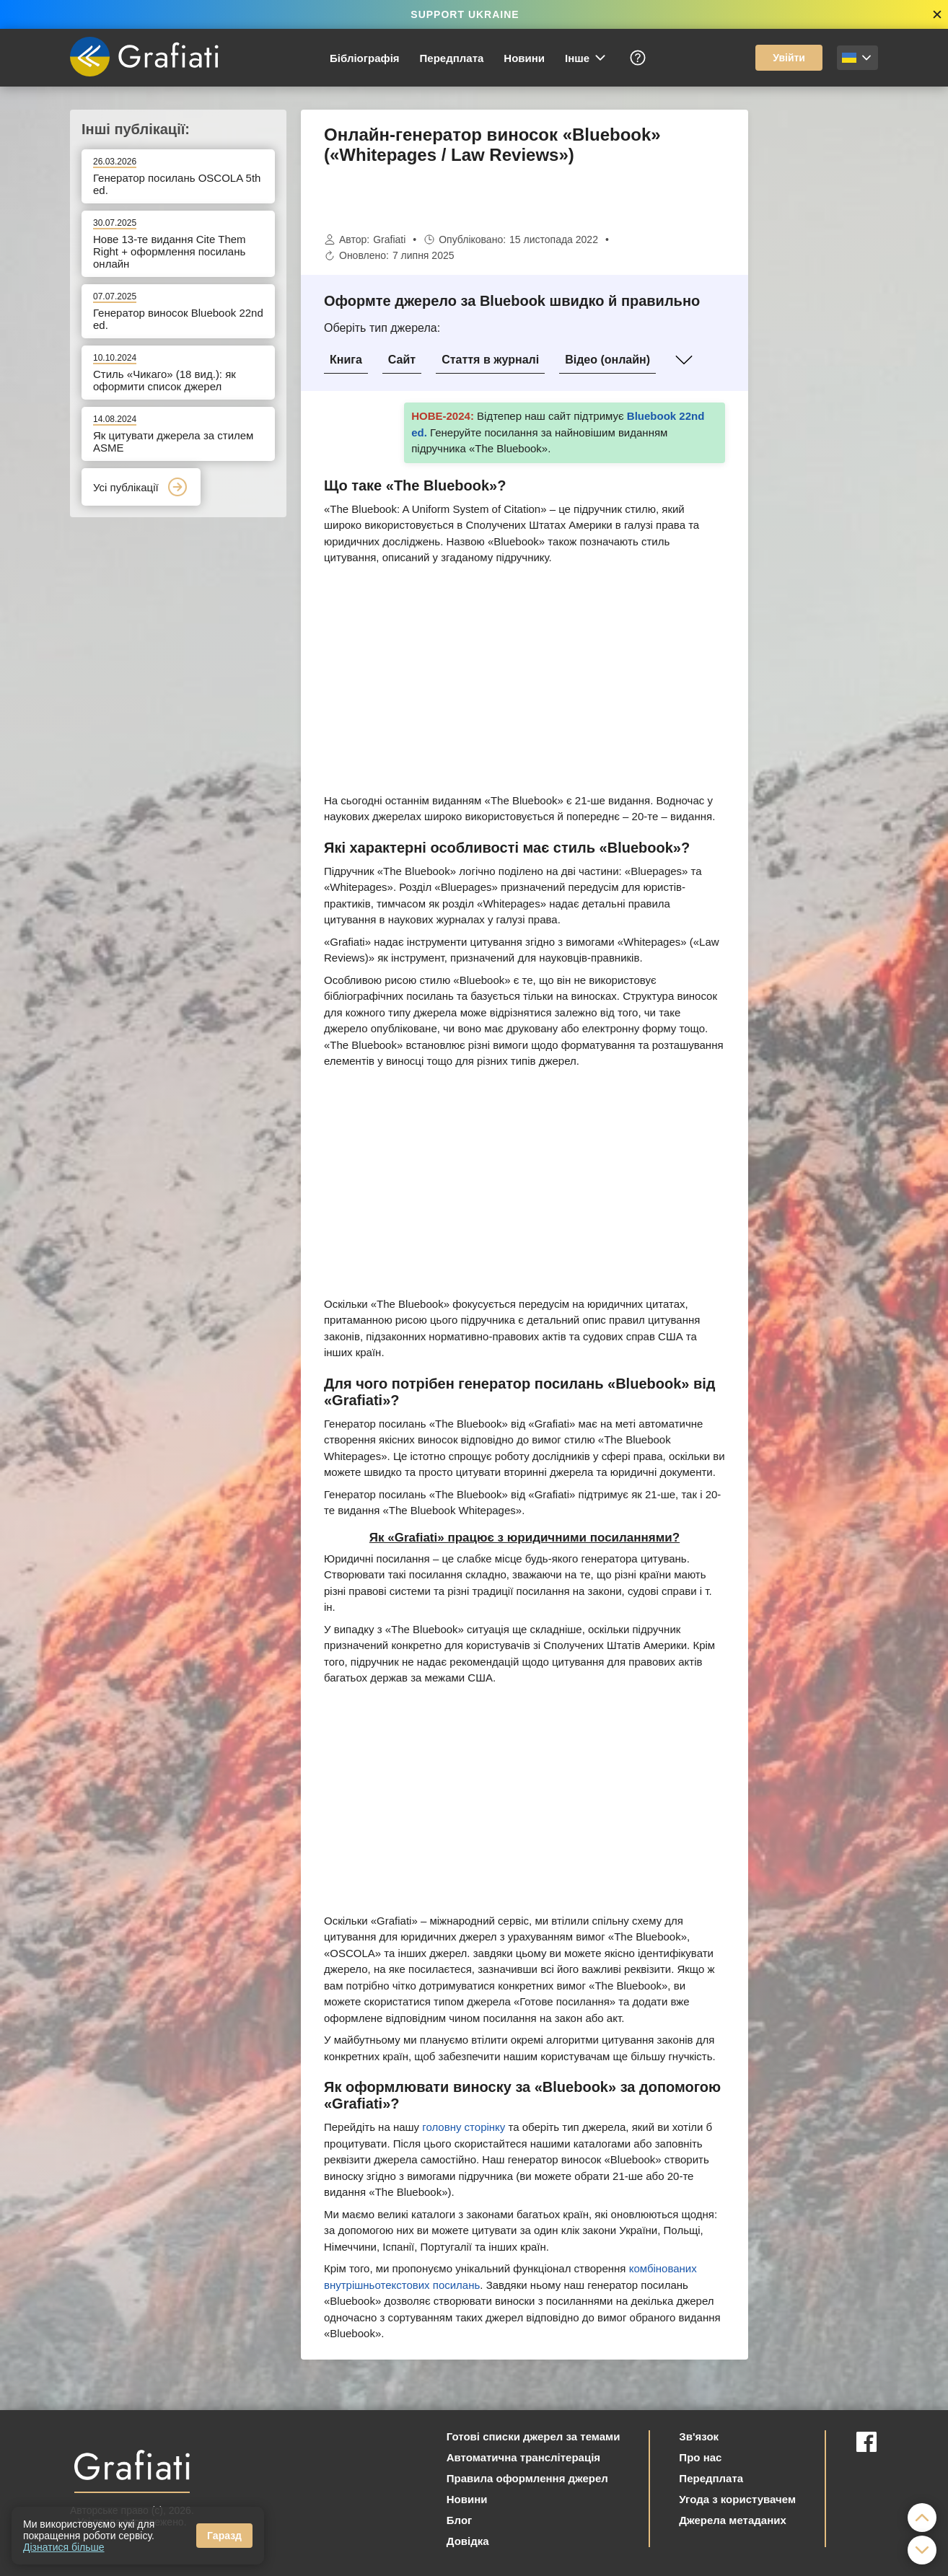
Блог (460, 2520)
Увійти (789, 57)
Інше (586, 57)
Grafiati (389, 239)
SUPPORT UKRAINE (465, 14)
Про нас (700, 2457)
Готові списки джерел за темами (533, 2436)
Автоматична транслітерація (523, 2457)
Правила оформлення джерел (527, 2478)
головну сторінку (463, 2127)
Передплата (452, 58)
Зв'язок (699, 2436)
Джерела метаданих (732, 2520)
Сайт (402, 359)
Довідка (468, 2541)
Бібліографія (365, 58)
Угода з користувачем (737, 2499)
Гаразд (224, 2535)
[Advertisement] (820, 326)
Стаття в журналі (490, 359)
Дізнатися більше (64, 2547)
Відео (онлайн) (607, 359)
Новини (524, 58)
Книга (346, 359)
